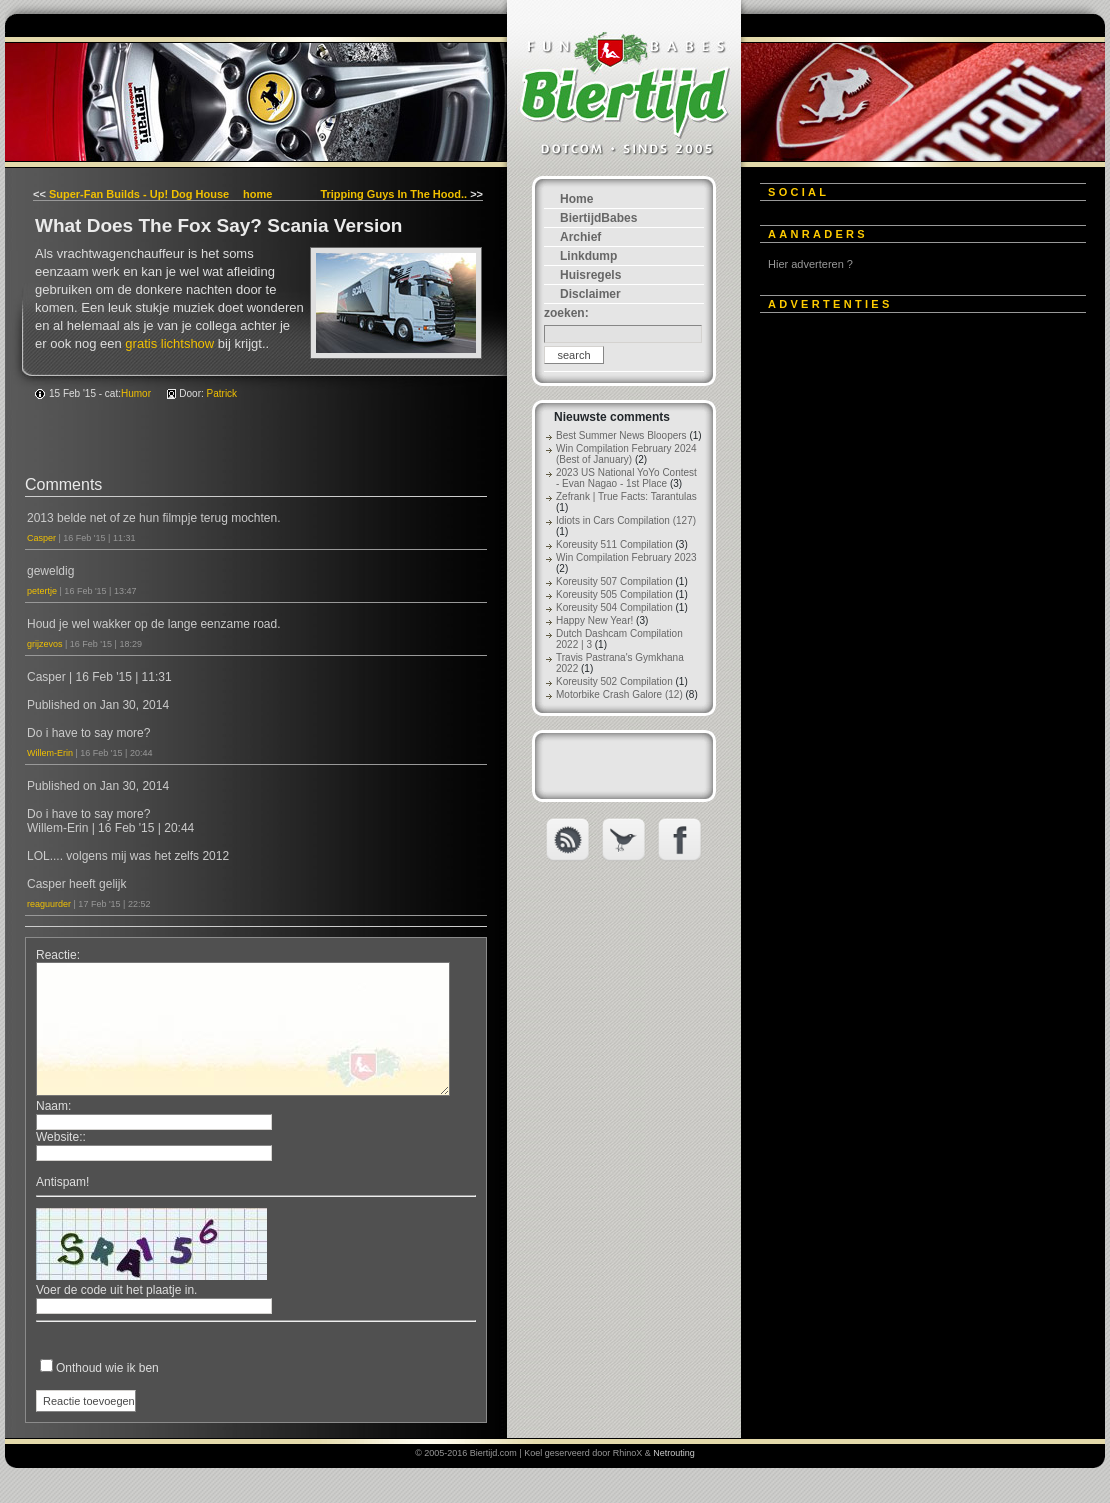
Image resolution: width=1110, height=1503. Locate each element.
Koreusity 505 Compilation (614, 594)
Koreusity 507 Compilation (614, 581)
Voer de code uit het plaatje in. (116, 1290)
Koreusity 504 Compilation (614, 607)
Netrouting (674, 1453)
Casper (41, 538)
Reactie (56, 955)
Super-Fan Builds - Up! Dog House (139, 194)
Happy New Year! (594, 620)
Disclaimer (590, 294)
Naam (52, 1106)
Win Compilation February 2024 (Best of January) (626, 454)
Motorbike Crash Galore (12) (619, 694)
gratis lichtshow (169, 343)
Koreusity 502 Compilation (614, 681)
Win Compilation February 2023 (626, 557)
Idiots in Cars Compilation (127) (626, 520)
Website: (59, 1137)
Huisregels (590, 275)
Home (576, 199)
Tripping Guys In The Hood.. (393, 194)
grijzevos (45, 644)
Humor (136, 393)
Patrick (222, 393)
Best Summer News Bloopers (621, 435)
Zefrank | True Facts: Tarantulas (626, 496)
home (257, 194)
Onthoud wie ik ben (107, 1368)
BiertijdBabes (598, 218)
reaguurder (49, 904)
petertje (42, 591)
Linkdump (588, 256)
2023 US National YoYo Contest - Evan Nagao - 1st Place (626, 478)
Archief (580, 237)
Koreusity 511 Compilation (614, 544)
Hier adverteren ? (810, 264)
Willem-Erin (50, 753)
